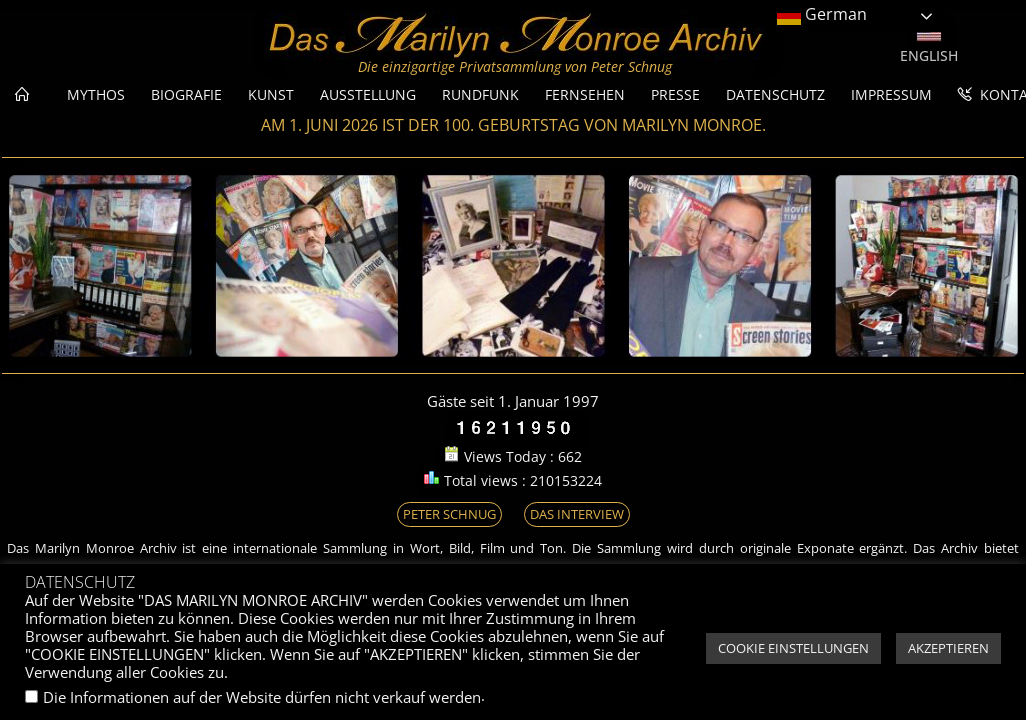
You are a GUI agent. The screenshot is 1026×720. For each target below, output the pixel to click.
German (822, 15)
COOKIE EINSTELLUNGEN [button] (793, 648)
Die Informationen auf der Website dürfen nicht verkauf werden (262, 697)
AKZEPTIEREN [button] (948, 648)
